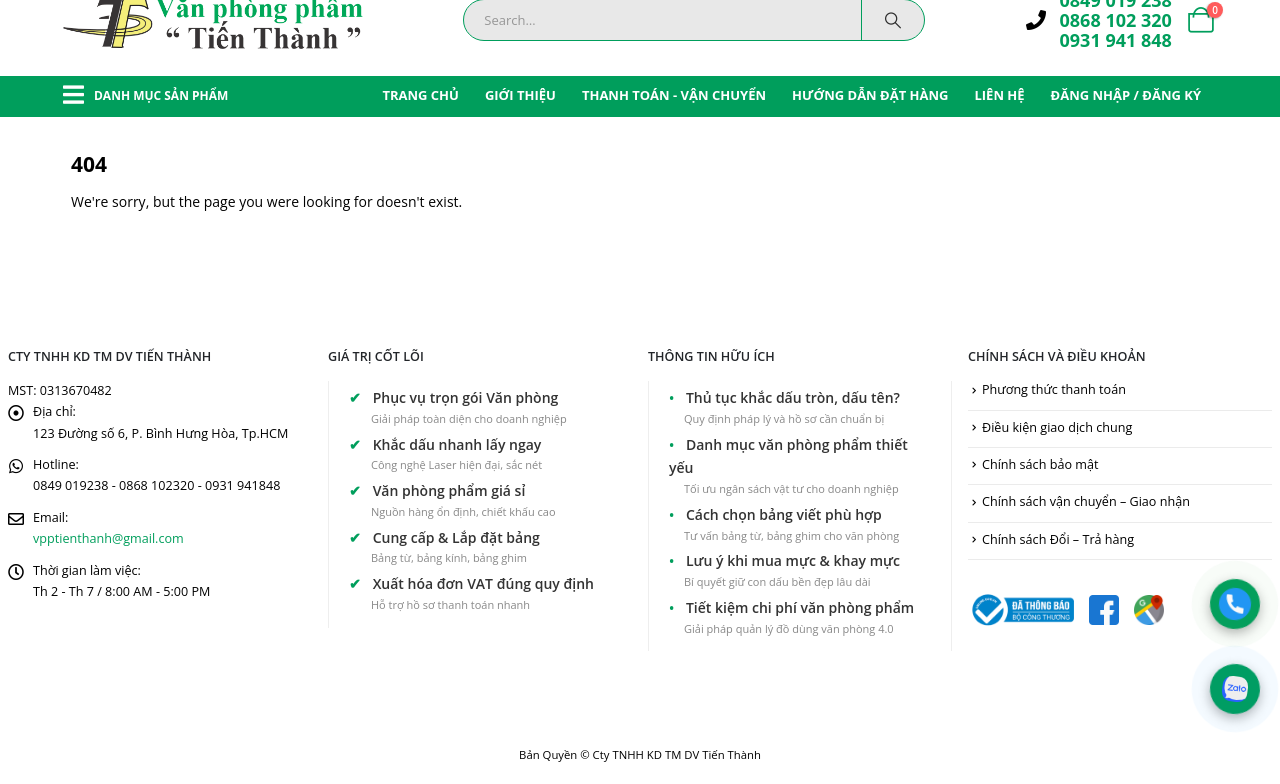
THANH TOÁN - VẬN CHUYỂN (674, 95)
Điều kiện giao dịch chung (1057, 427)
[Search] (893, 20)
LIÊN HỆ (999, 95)
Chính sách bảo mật (1040, 464)
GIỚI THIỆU (520, 95)
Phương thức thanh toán (1054, 389)
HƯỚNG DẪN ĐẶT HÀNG (870, 95)
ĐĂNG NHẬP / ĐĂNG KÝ (1126, 95)
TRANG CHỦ (420, 95)
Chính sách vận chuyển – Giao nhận (1086, 501)
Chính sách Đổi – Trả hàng (1058, 539)
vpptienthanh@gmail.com (108, 538)
